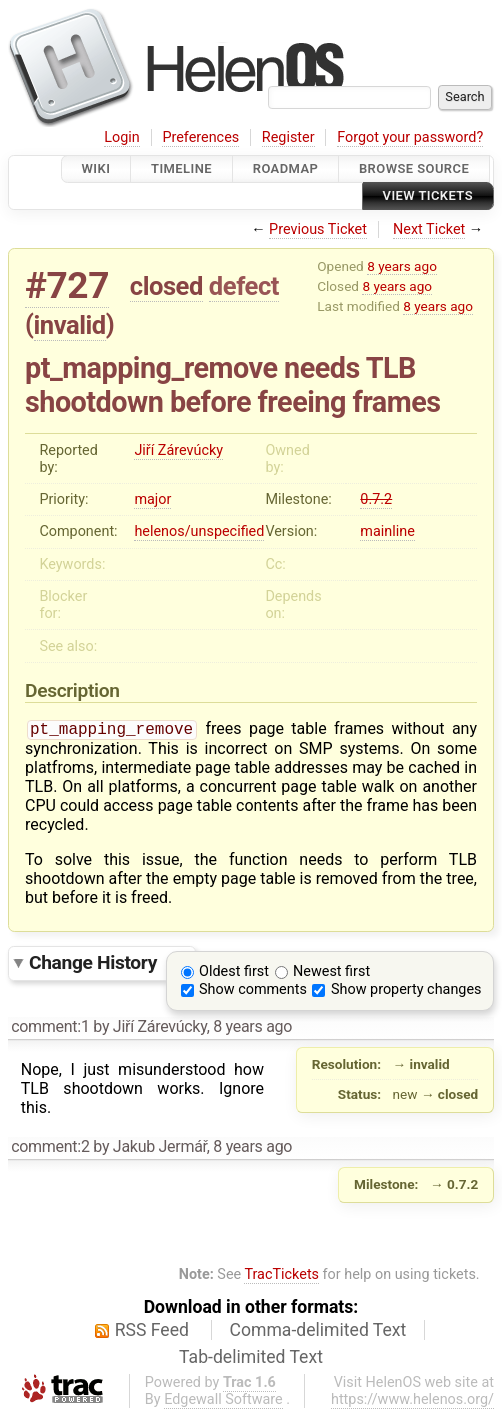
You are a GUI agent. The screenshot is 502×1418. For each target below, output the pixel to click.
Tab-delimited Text (251, 1359)
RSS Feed (152, 1332)
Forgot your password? (410, 137)
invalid (70, 325)
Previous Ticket (318, 229)
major (152, 499)
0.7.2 (376, 499)
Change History (107, 964)
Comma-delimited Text (318, 1332)
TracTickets (281, 1276)
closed (166, 286)
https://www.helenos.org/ (412, 1401)
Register (288, 137)
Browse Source (414, 168)
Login (122, 137)
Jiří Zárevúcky (178, 450)
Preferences (200, 137)
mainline (387, 531)
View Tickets (428, 196)
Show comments (253, 991)
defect (244, 286)
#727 (67, 285)
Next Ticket (429, 229)
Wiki (96, 168)
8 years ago (402, 266)
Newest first (331, 973)
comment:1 (50, 1028)
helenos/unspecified (199, 531)
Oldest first (234, 973)
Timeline (181, 168)
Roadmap (286, 168)
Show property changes (406, 991)
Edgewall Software (223, 1401)
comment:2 (50, 1148)
